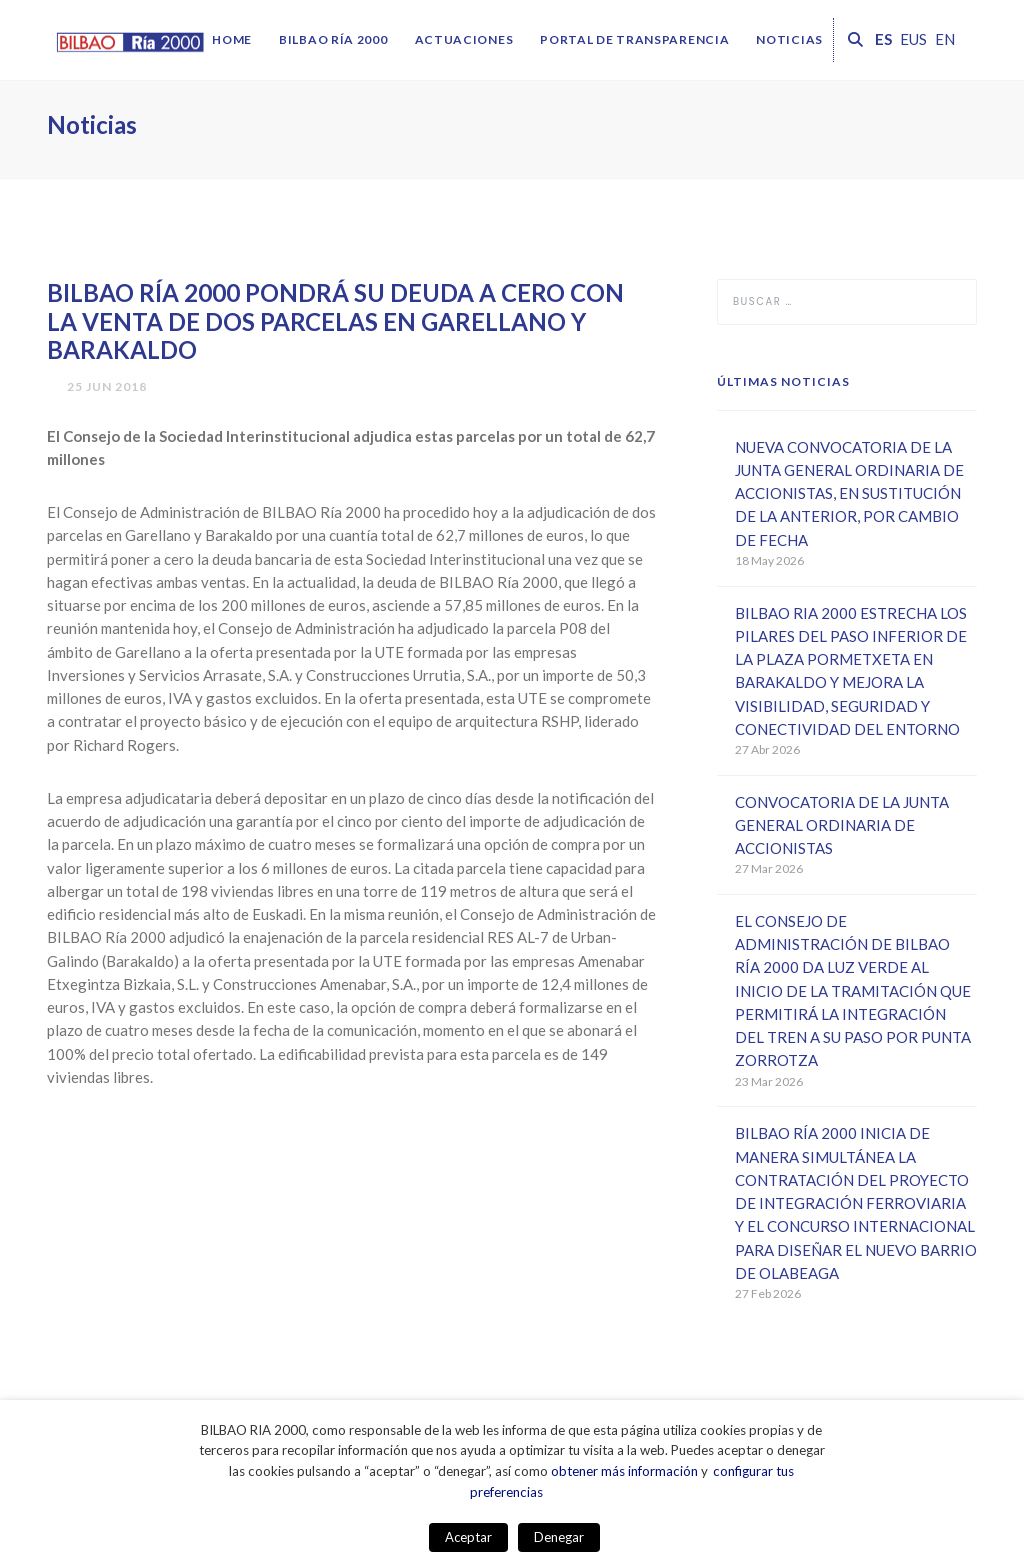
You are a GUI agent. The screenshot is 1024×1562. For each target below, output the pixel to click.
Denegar (559, 1537)
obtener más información (624, 1471)
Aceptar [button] (468, 1537)
